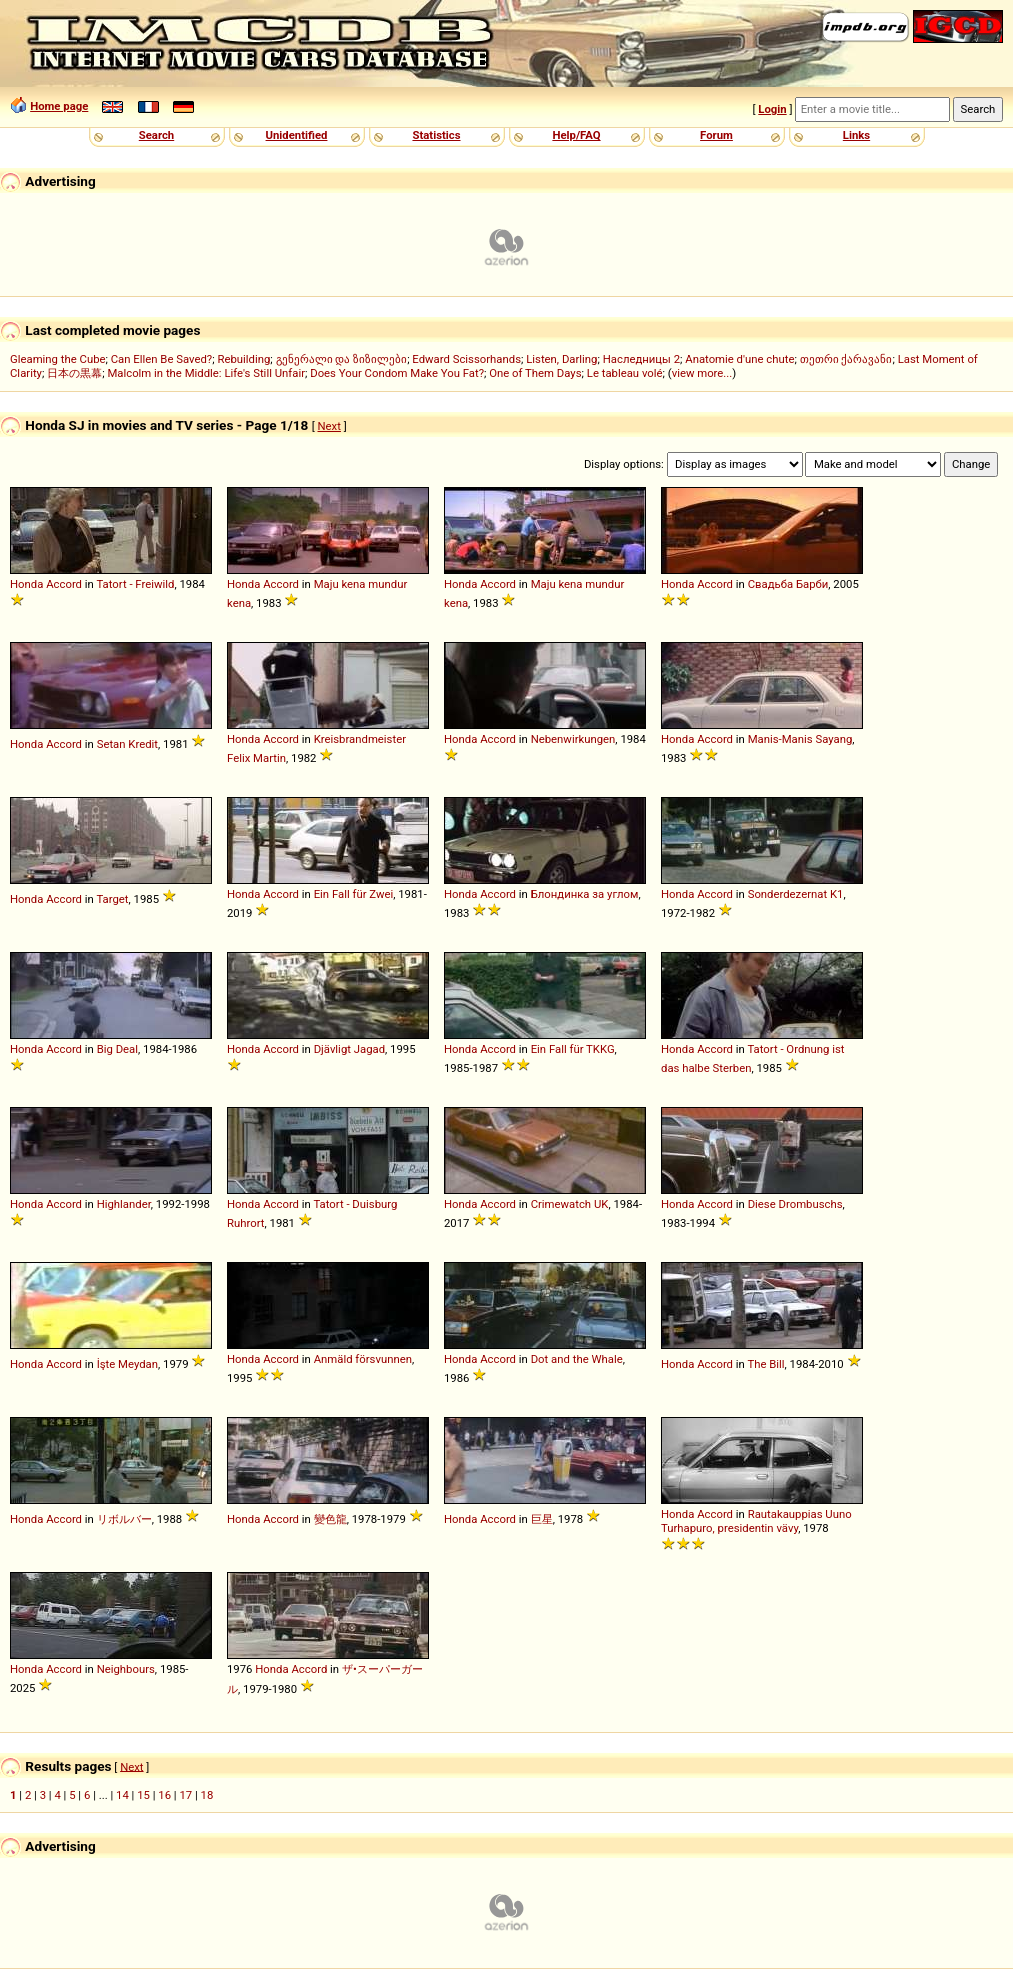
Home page (59, 106)
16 (164, 1795)
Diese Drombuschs (795, 1204)
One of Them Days (535, 373)
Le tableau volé (625, 373)
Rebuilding (243, 359)
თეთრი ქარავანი (846, 359)
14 (122, 1795)
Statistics (436, 135)
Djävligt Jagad (349, 1049)
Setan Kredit (127, 744)
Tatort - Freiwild (135, 584)
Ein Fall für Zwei (354, 894)
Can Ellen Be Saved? (161, 359)
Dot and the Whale (577, 1359)
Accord (64, 584)
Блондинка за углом (585, 894)
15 (143, 1795)
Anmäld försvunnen (363, 1359)
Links (856, 135)
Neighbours (126, 1669)
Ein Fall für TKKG (573, 1049)
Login (772, 109)
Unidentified (297, 135)
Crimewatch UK (570, 1204)
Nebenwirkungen (573, 739)
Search (156, 135)
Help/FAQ (576, 135)
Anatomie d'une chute (739, 359)
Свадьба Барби (788, 584)
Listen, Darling (561, 359)
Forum (716, 135)
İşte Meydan (127, 1364)
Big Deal (117, 1049)
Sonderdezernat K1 (796, 894)
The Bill (765, 1364)
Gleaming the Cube (58, 359)
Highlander (124, 1204)
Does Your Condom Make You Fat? (397, 373)
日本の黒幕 (74, 373)
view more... (702, 373)
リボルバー (124, 1519)
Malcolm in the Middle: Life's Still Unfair (206, 373)
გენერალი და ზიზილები (342, 359)
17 (185, 1795)
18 (207, 1795)
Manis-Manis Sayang (800, 739)
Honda (26, 584)
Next (329, 426)
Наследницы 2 (641, 359)
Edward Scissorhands (466, 359)
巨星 (542, 1519)
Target (112, 899)
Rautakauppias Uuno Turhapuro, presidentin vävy (756, 1521)
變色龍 (330, 1519)
